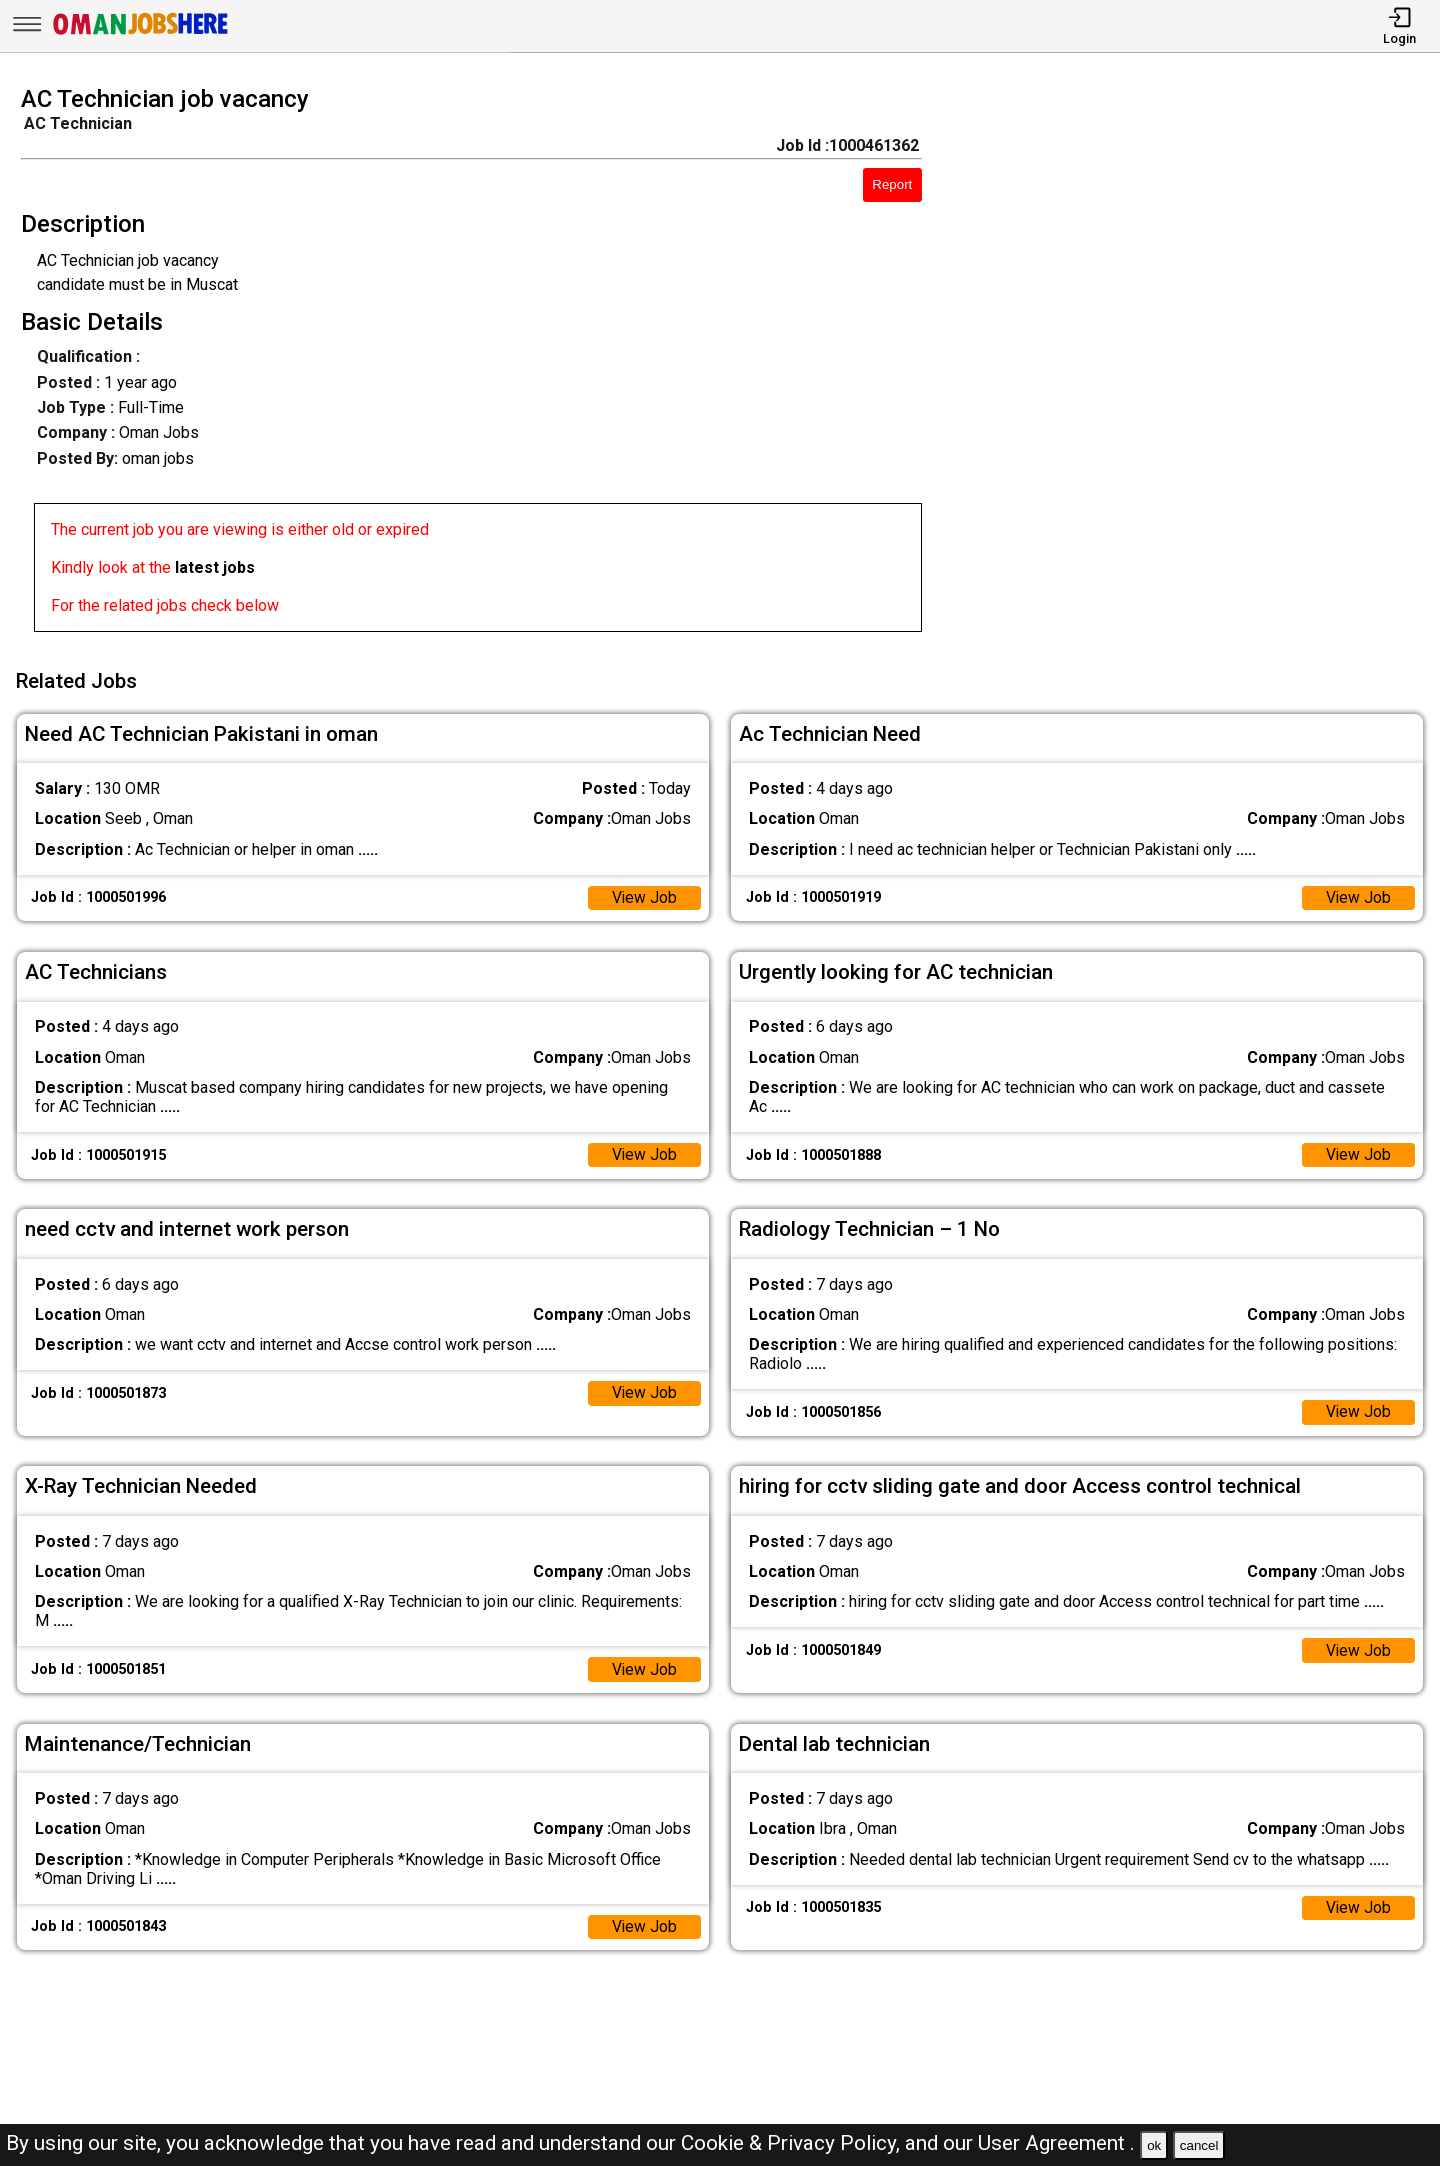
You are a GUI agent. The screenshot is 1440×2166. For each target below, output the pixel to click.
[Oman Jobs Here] (141, 34)
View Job (644, 894)
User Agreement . (1056, 2143)
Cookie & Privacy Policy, (793, 2143)
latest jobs (215, 567)
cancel (1199, 2145)
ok (1154, 2145)
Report (892, 184)
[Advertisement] (1199, 365)
